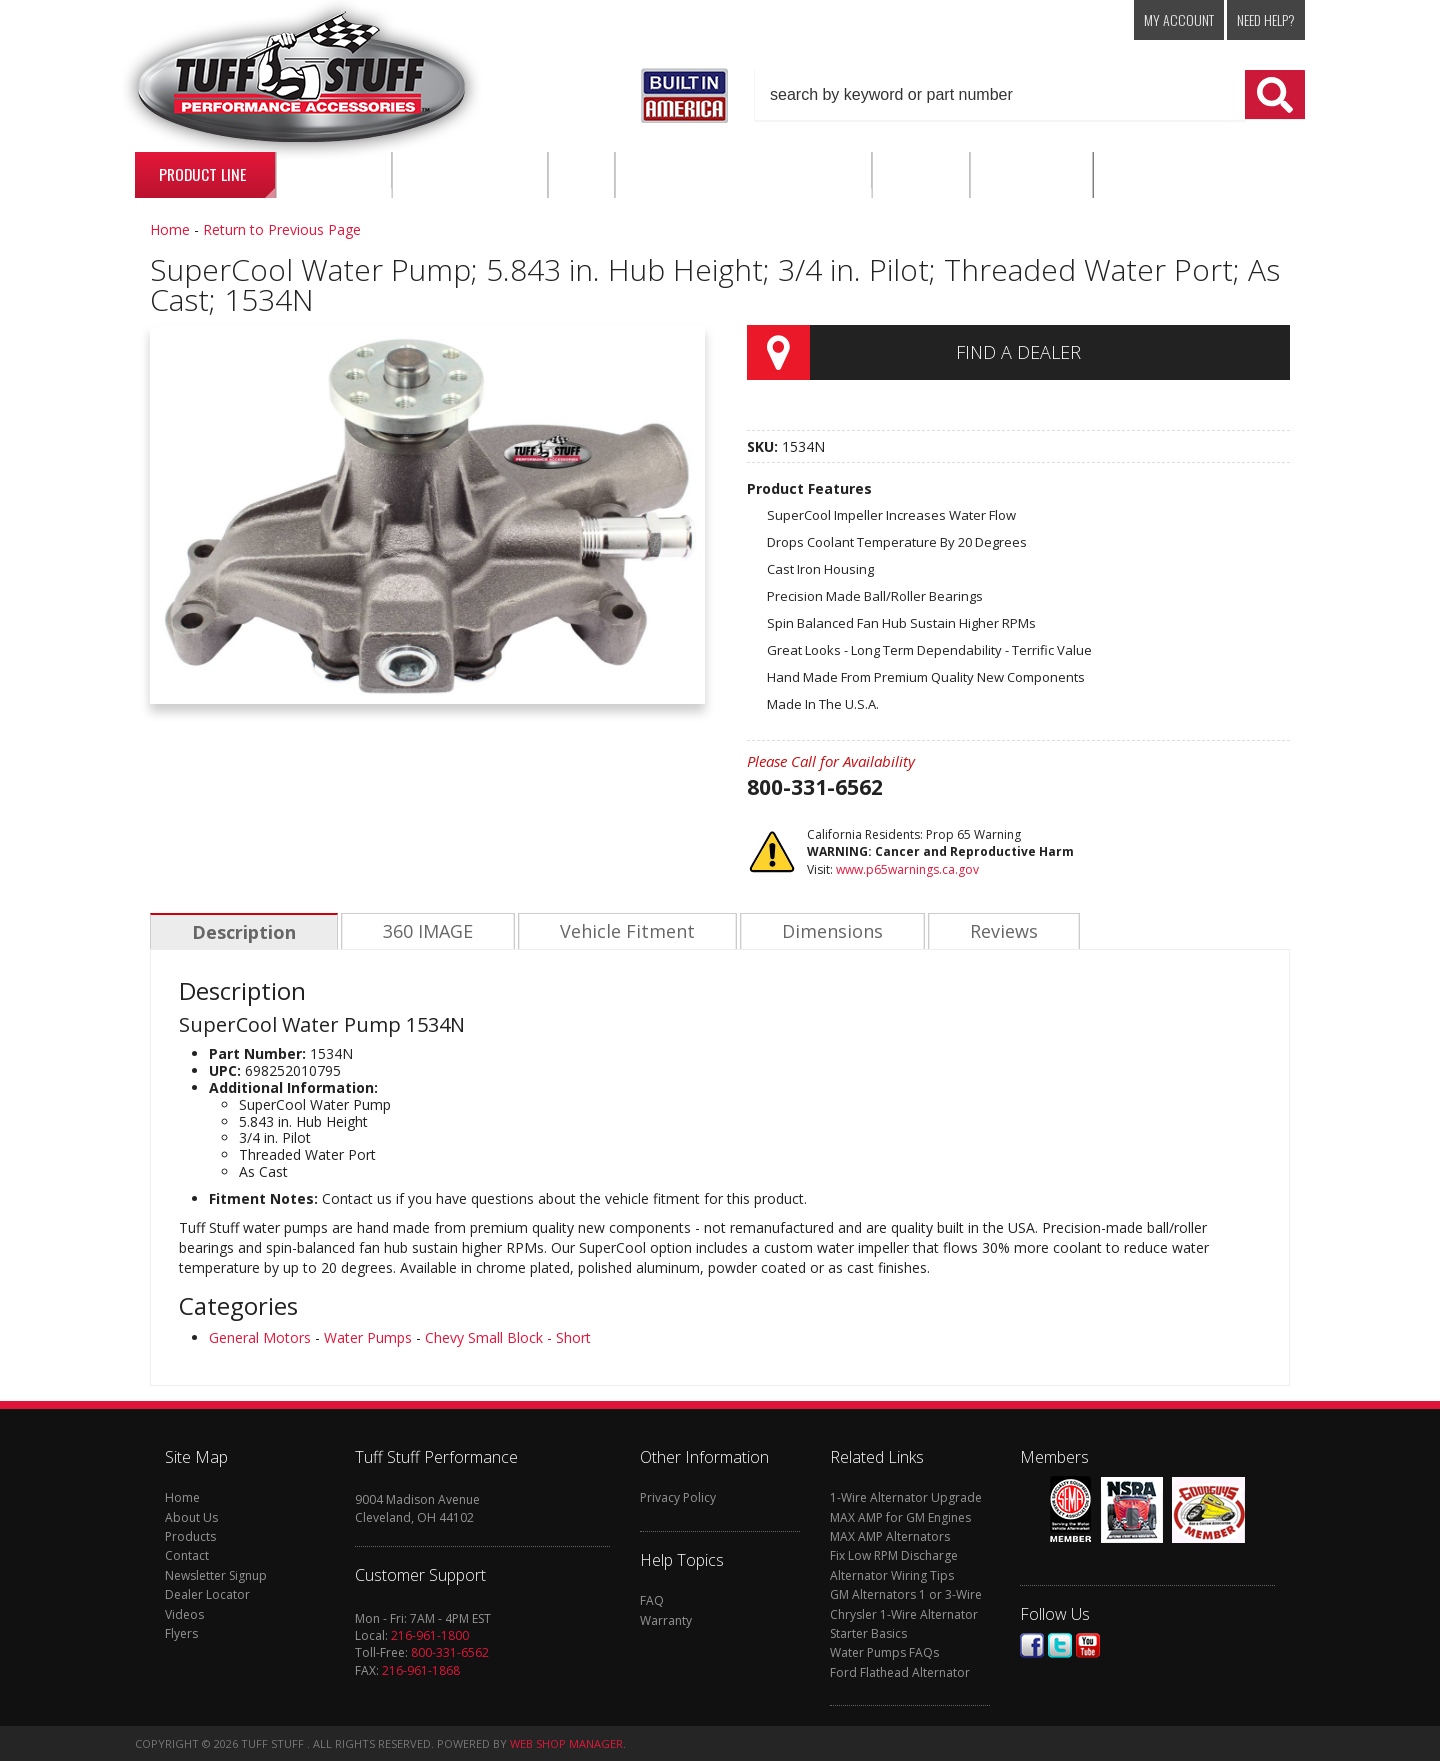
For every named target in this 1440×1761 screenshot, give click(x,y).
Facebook (1032, 1645)
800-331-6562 (450, 1652)
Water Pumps (368, 1337)
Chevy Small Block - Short (508, 1337)
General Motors (260, 1337)
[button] (1030, 95)
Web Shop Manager (566, 1743)
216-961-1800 (430, 1635)
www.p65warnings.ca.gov (907, 869)
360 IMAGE (425, 932)
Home (170, 229)
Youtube (1088, 1645)
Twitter (1060, 1645)
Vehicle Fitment (622, 932)
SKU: (764, 446)
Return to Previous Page (282, 229)
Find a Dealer (1018, 352)
